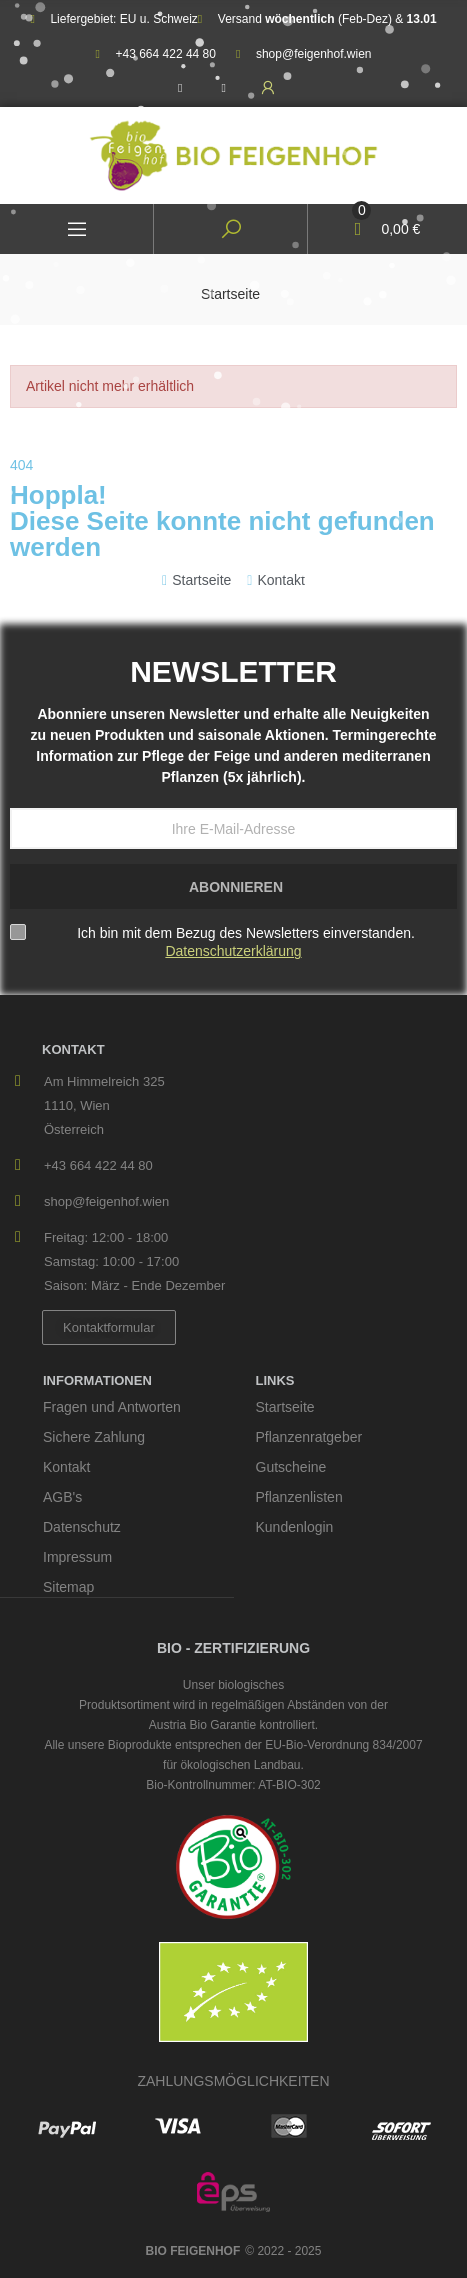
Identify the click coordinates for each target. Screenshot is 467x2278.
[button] (109, 1327)
